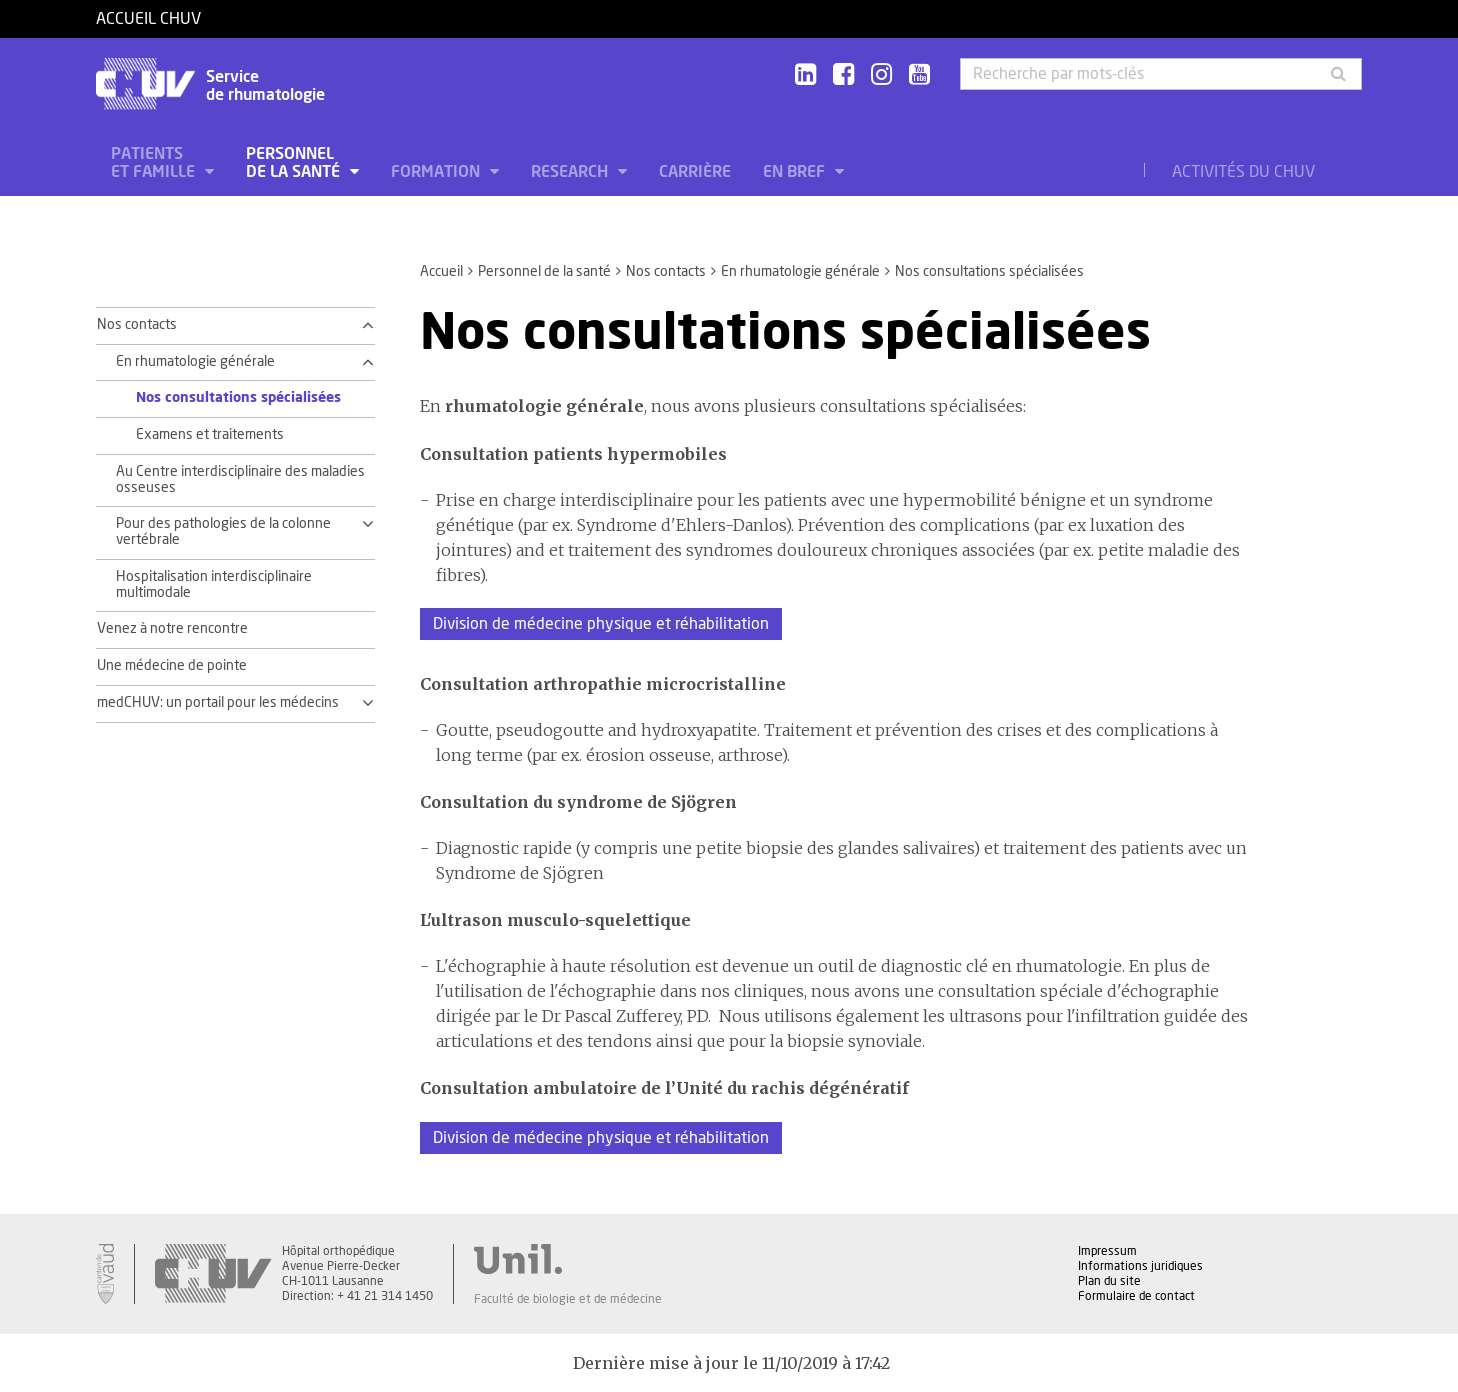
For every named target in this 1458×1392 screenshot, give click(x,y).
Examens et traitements (210, 435)
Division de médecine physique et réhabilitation (601, 624)
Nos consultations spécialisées (238, 398)
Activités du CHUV (1243, 172)
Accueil (441, 272)
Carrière (695, 172)
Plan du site (1109, 1281)
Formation (437, 172)
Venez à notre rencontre (172, 629)
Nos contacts (666, 272)
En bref (796, 172)
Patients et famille (155, 163)
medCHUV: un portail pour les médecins (218, 703)
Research (571, 172)
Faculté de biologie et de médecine (568, 1299)
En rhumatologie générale (800, 272)
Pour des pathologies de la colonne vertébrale (223, 532)
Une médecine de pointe (172, 666)
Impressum (1107, 1251)
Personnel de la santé (295, 163)
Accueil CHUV (148, 19)
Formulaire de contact (1136, 1296)
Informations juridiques (1140, 1266)
